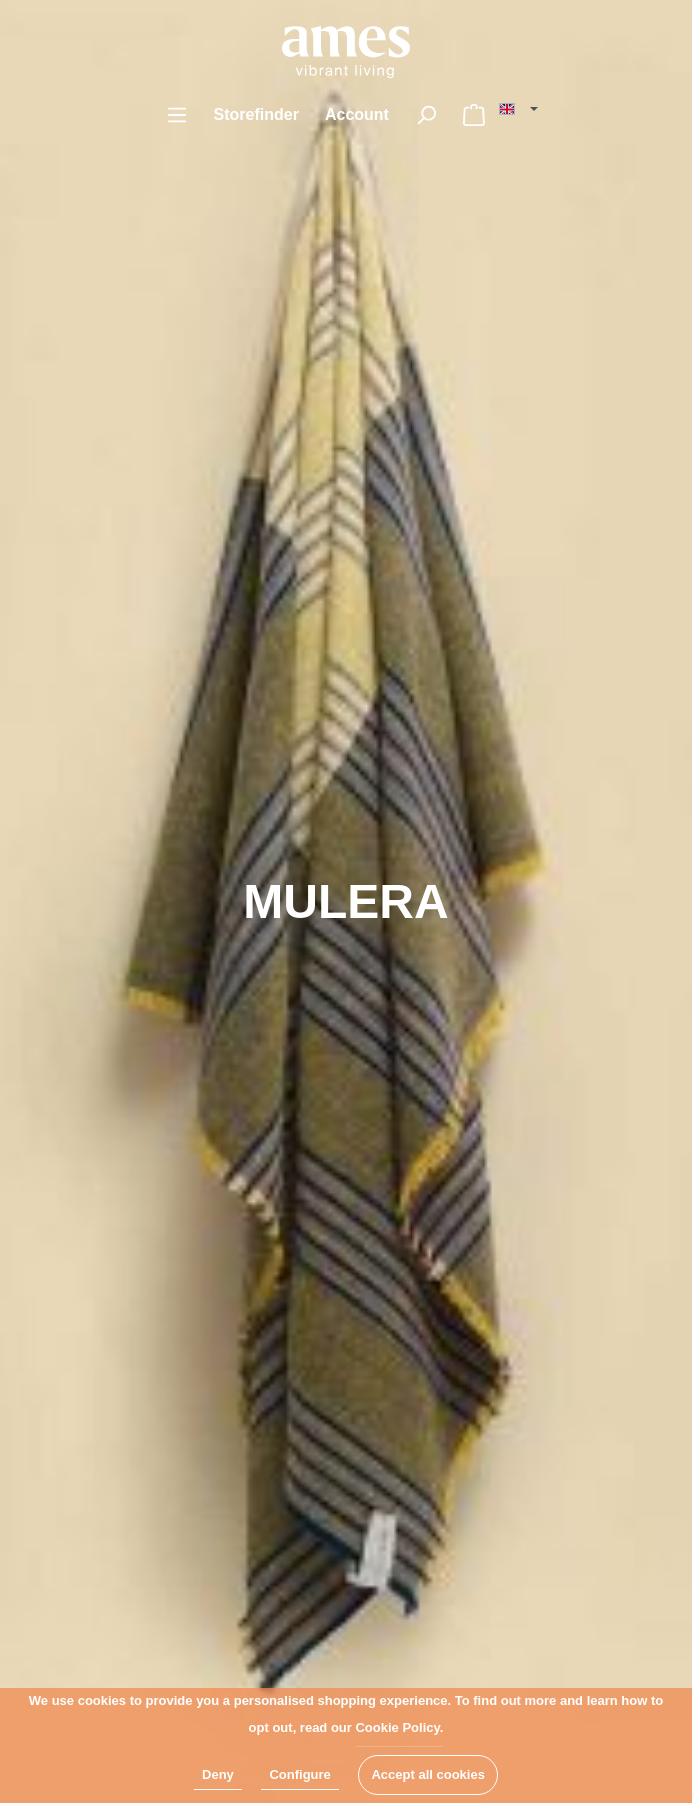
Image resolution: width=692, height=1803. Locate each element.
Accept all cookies (427, 1774)
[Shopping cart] (474, 115)
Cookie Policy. (399, 1727)
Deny (218, 1774)
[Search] (426, 115)
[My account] (357, 115)
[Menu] (177, 115)
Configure (299, 1774)
